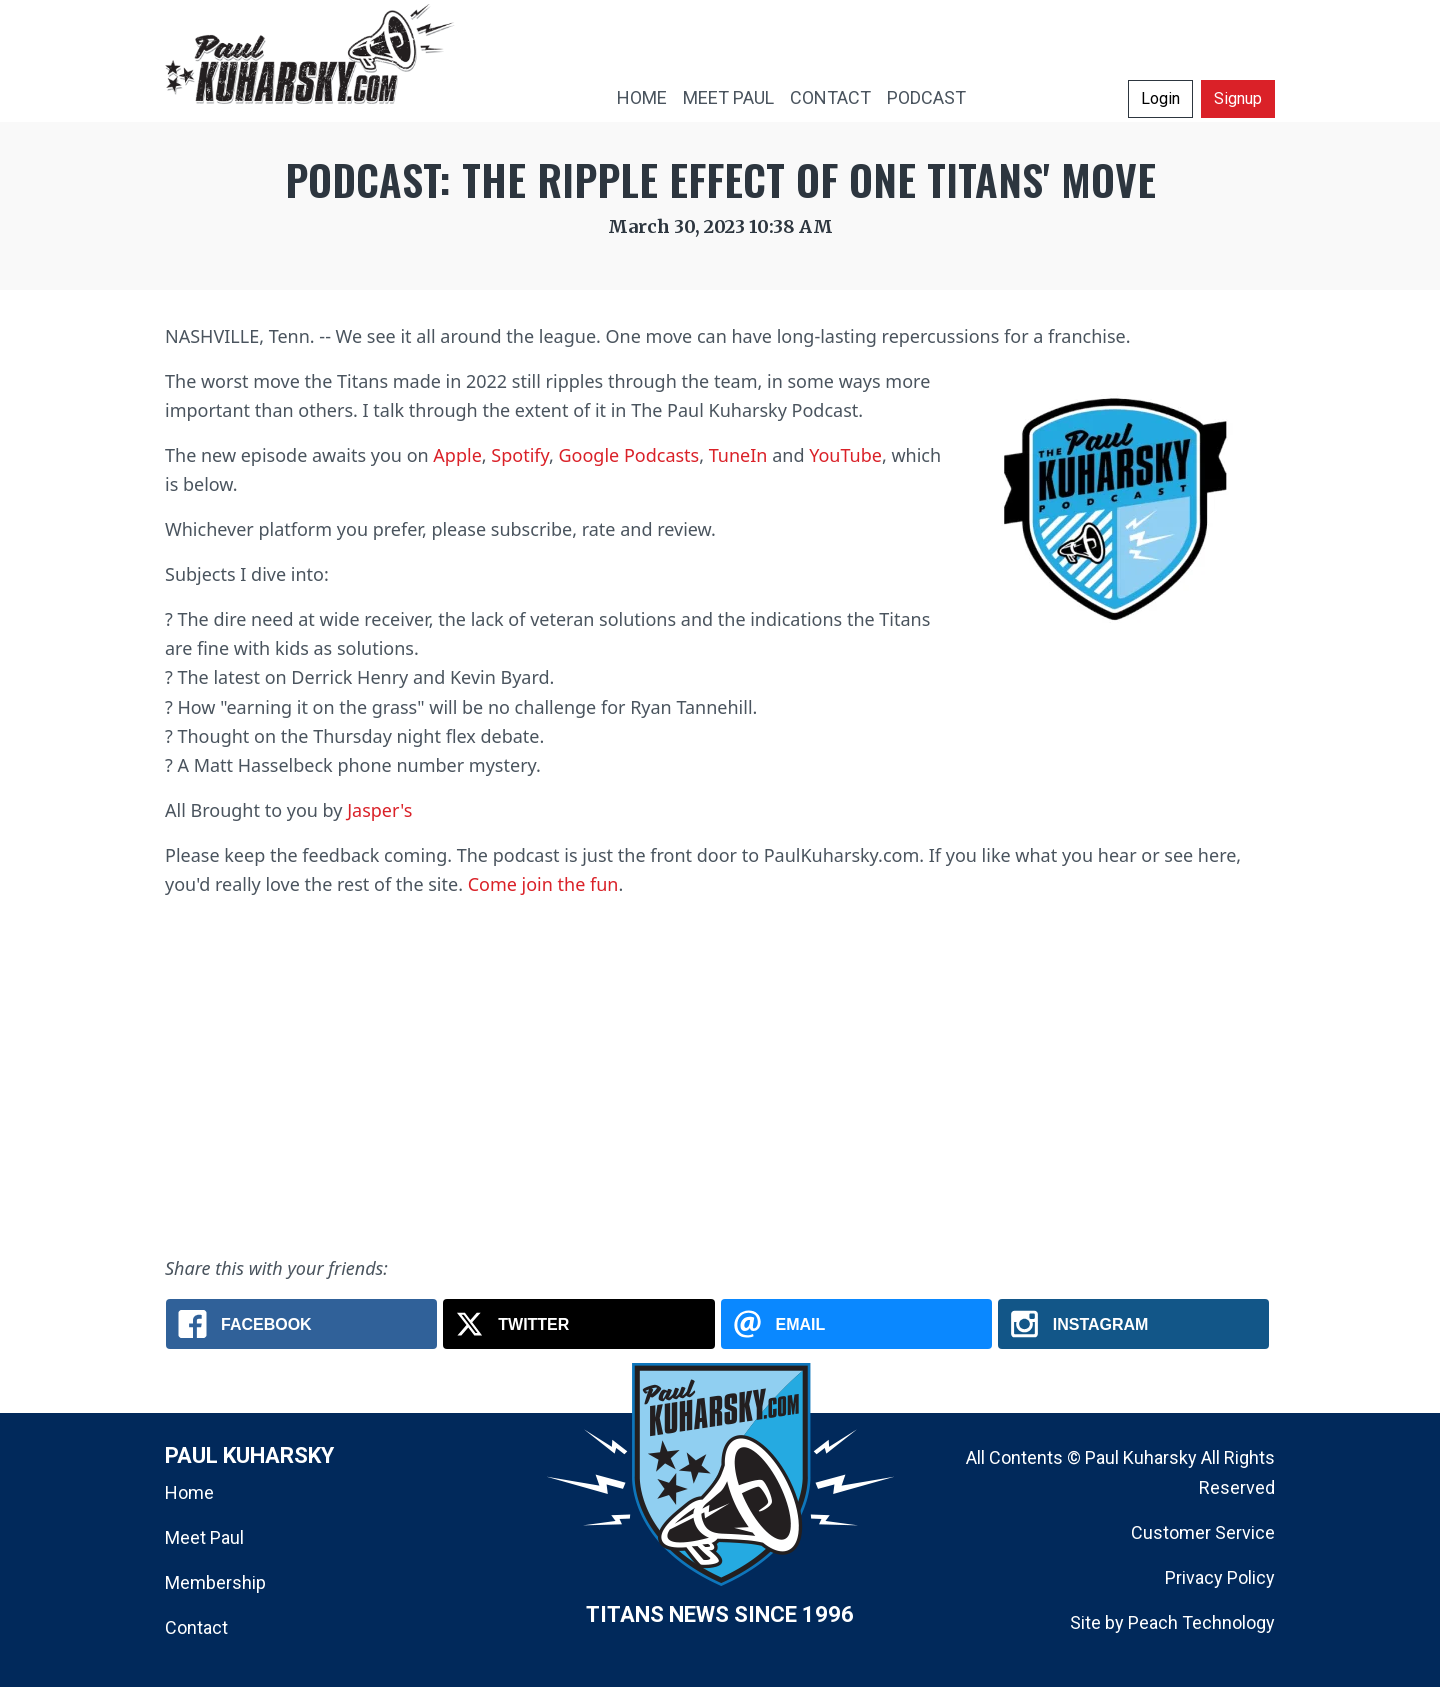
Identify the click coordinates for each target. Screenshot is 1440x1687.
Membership (215, 1582)
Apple (457, 455)
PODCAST (926, 97)
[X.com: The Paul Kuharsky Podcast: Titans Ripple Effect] (578, 1324)
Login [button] (1160, 98)
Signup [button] (1238, 98)
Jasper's (379, 810)
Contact (196, 1627)
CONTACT (830, 97)
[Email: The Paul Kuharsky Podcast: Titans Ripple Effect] (856, 1324)
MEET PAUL (728, 97)
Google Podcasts (628, 455)
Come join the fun (543, 884)
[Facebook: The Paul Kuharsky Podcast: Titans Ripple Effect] (301, 1324)
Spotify (520, 455)
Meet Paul (204, 1537)
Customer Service (1203, 1532)
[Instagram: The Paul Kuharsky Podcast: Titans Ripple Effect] (1133, 1324)
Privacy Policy (1220, 1577)
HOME (642, 97)
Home (189, 1492)
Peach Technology (1201, 1622)
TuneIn (738, 455)
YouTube (845, 455)
